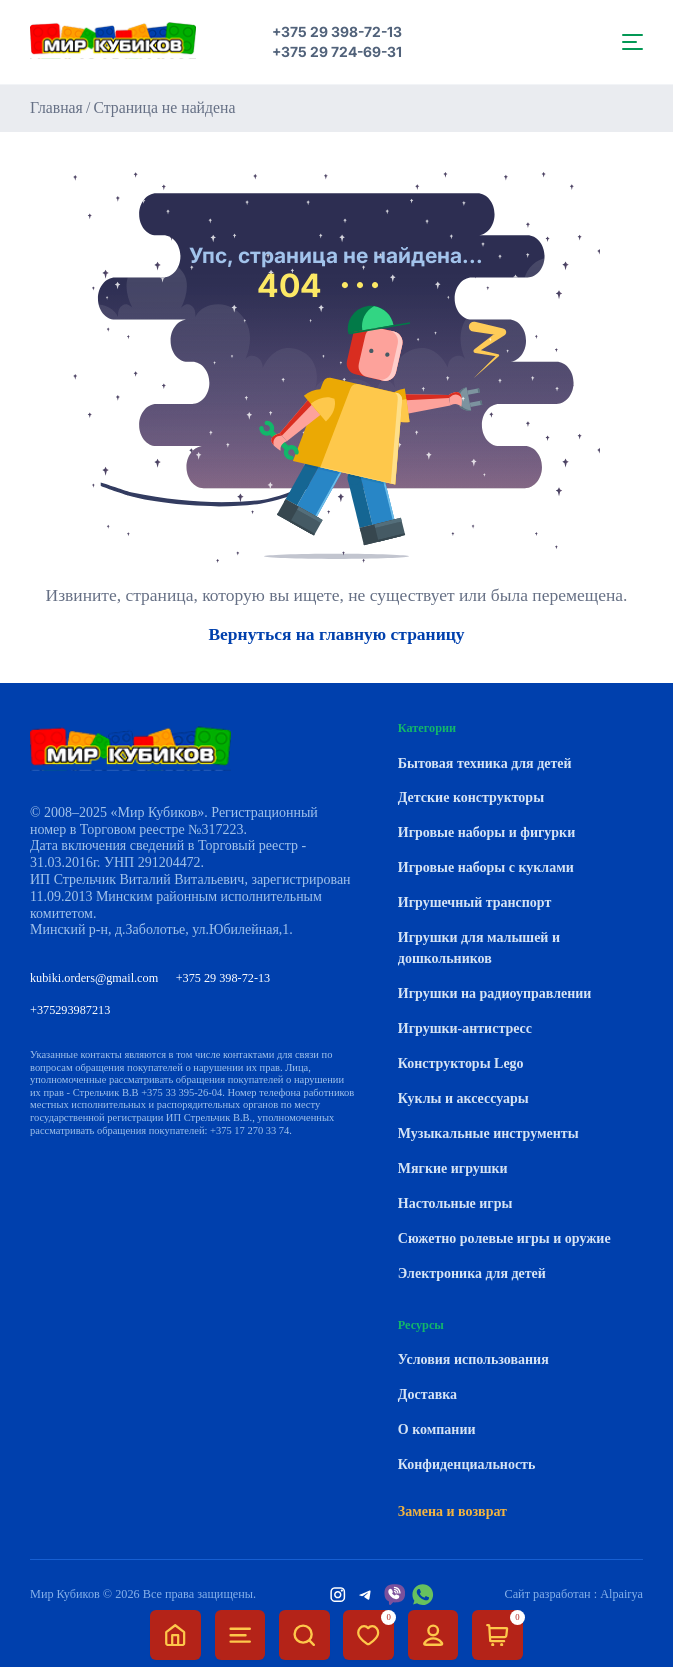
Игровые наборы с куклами (486, 867)
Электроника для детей (472, 1273)
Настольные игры (455, 1203)
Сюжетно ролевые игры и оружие (504, 1238)
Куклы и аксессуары (463, 1098)
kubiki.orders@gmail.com (94, 978)
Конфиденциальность (467, 1464)
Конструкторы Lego (461, 1063)
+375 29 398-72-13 (337, 32)
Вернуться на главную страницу (336, 635)
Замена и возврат (452, 1511)
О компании (437, 1429)
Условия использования (473, 1359)
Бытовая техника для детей (485, 763)
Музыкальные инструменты (488, 1133)
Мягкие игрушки (453, 1168)
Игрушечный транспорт (474, 902)
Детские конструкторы (471, 797)
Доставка (427, 1394)
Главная (56, 107)
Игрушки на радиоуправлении (495, 993)
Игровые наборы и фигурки (486, 832)
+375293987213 (70, 1010)
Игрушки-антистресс (465, 1028)
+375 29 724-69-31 (337, 52)
